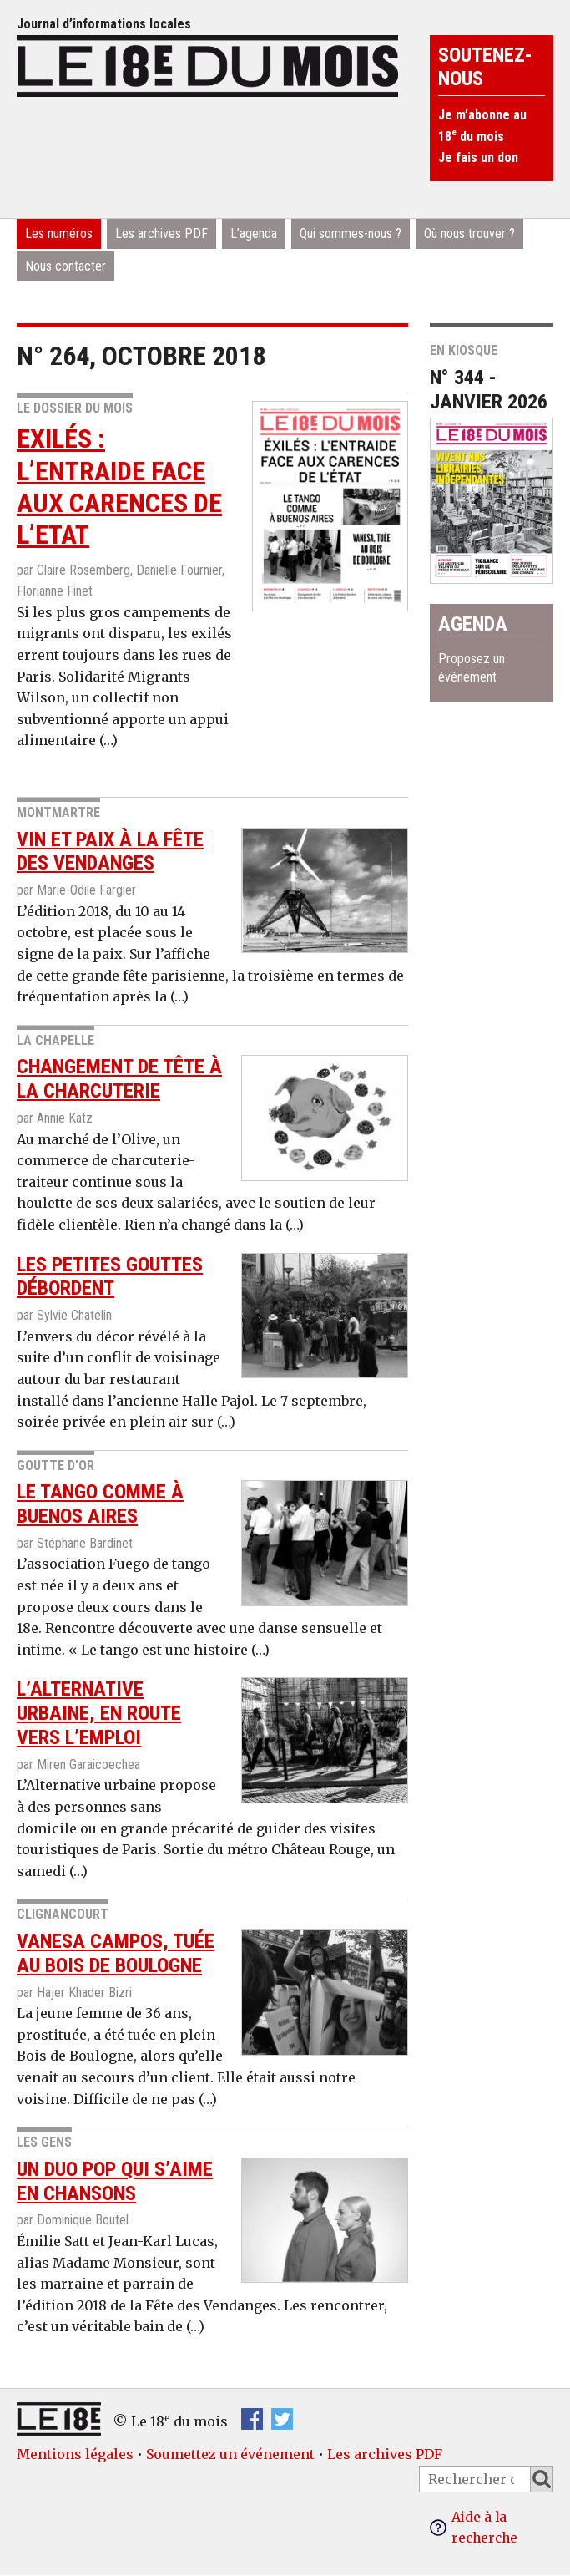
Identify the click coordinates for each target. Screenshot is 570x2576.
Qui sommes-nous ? (350, 233)
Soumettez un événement (230, 2454)
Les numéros (59, 233)
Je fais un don (478, 157)
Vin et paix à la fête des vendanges (110, 851)
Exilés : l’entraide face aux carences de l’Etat (119, 486)
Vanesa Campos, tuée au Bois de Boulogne (115, 1953)
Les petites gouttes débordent (110, 1277)
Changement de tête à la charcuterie (119, 1079)
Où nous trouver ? (469, 233)
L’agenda (253, 233)
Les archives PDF (161, 233)
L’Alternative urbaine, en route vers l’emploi (99, 1713)
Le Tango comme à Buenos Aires (100, 1504)
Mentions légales (75, 2454)
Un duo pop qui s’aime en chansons (115, 2181)
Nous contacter (65, 266)
